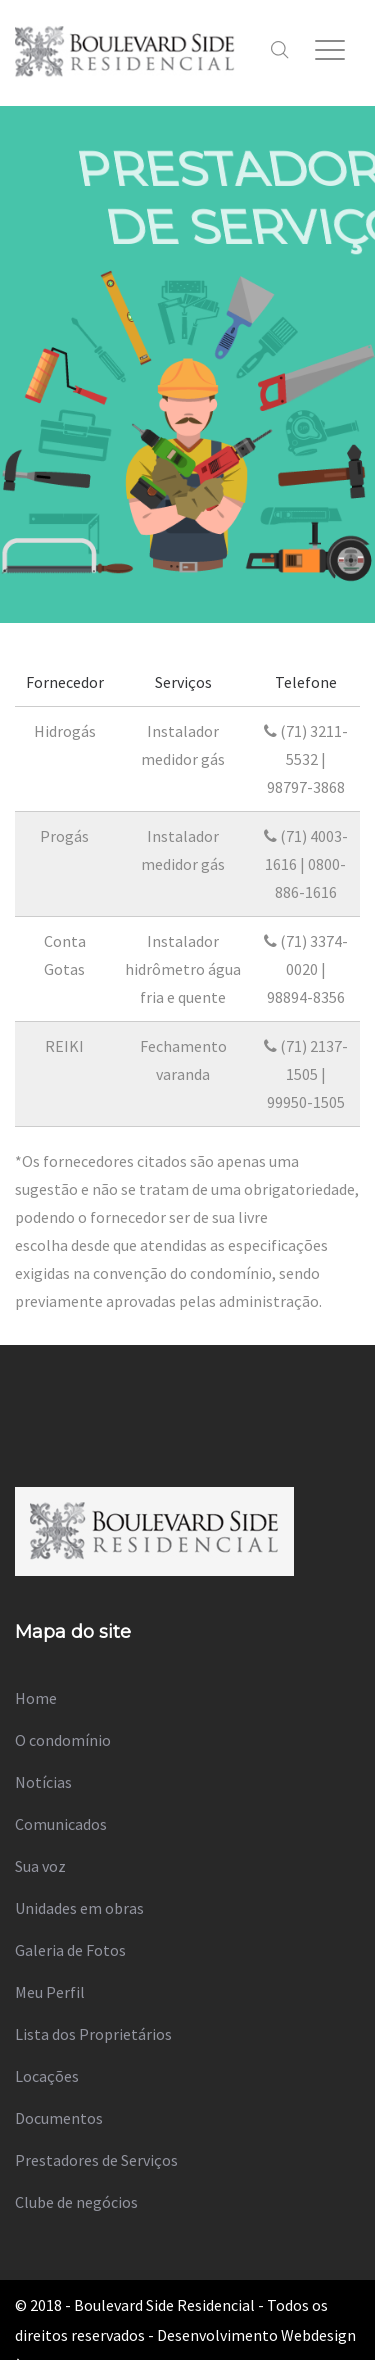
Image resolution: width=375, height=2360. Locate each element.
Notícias (43, 1782)
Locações (47, 2076)
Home (36, 1698)
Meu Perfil (50, 1992)
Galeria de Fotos (70, 1950)
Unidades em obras (79, 1908)
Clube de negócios (76, 2202)
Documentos (59, 2118)
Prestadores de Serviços (96, 2160)
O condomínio (63, 1740)
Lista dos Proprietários (93, 2034)
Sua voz (40, 1866)
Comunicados (61, 1824)
